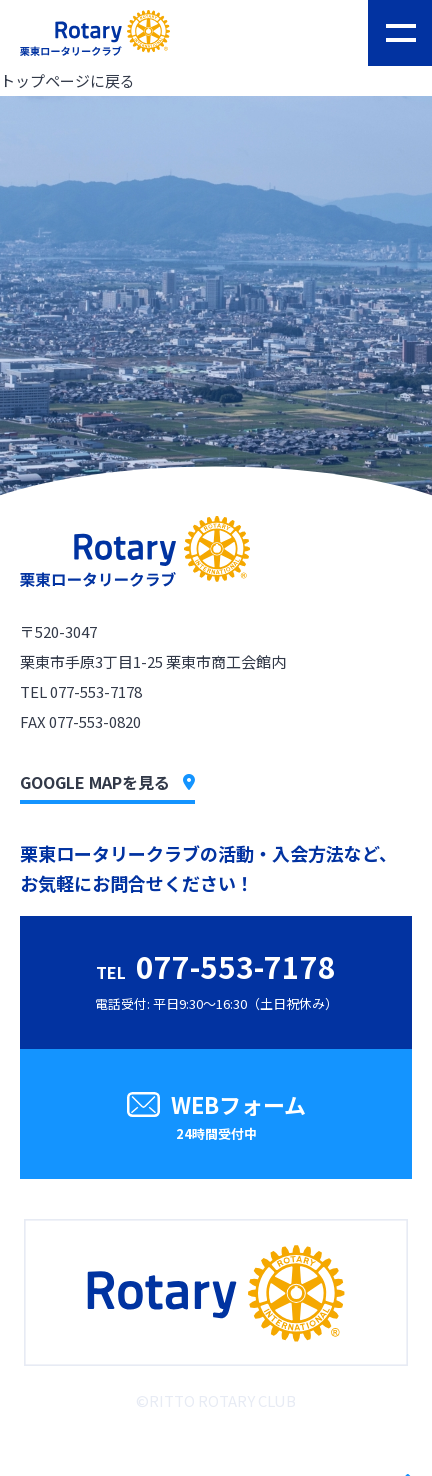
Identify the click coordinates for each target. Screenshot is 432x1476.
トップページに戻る (67, 80)
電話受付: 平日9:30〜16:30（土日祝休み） (216, 978)
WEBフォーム (216, 1118)
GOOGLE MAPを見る (107, 782)
